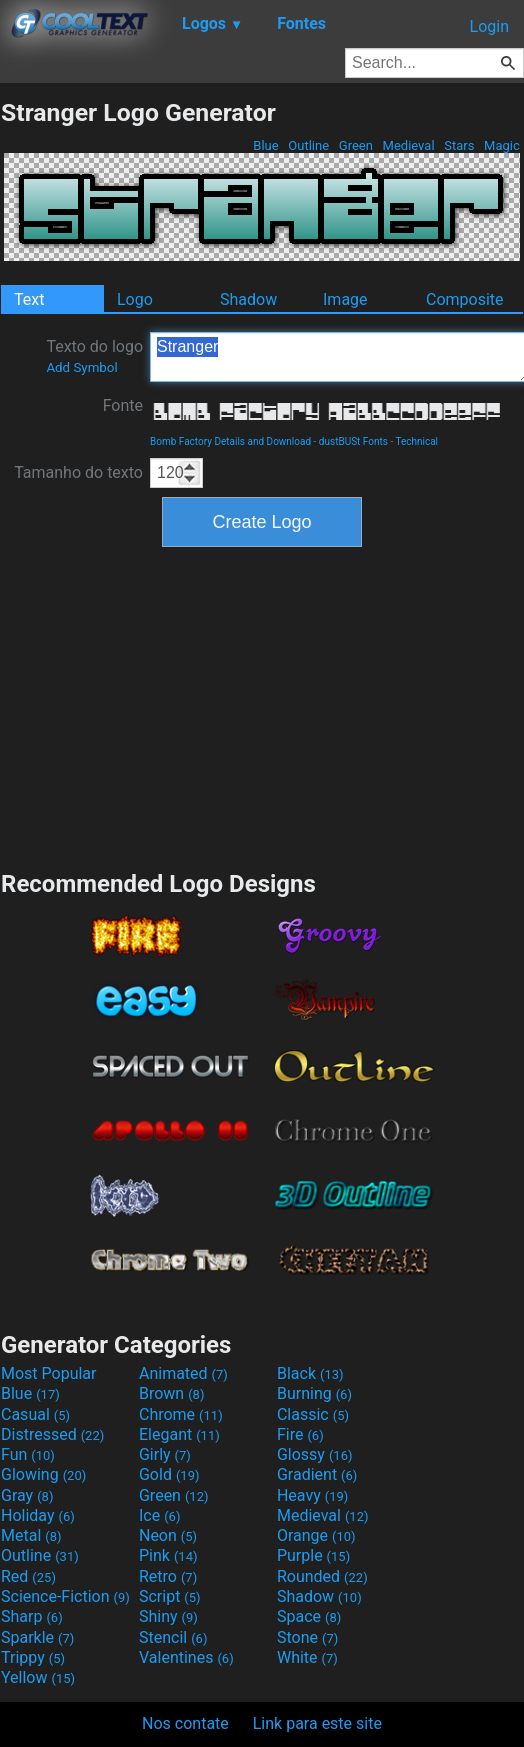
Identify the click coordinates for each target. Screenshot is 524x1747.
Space (309, 1616)
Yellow (38, 1677)
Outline (308, 145)
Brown (171, 1393)
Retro (168, 1576)
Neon (168, 1535)
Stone (307, 1637)
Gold (169, 1474)
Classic (313, 1414)
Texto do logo (94, 356)
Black (310, 1373)
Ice (159, 1515)
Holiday (38, 1515)
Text (29, 299)
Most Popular (49, 1373)
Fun (28, 1454)
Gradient (317, 1474)
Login (489, 26)
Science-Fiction (65, 1596)
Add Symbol (81, 367)
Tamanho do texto (78, 472)
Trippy (33, 1657)
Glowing (43, 1474)
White (307, 1657)
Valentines (186, 1657)
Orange (316, 1535)
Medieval (408, 145)
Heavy (312, 1495)
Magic (502, 145)
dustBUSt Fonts (353, 441)
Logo (135, 299)
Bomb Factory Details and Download (230, 441)
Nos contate (185, 1723)
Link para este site (317, 1723)
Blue (266, 145)
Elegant (179, 1434)
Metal (31, 1535)
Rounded (322, 1576)
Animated (183, 1373)
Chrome (181, 1414)
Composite (465, 299)
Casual (35, 1414)
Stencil (173, 1637)
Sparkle (37, 1637)
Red (28, 1576)
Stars (459, 145)
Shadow (248, 299)
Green (356, 145)
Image (345, 299)
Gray (27, 1495)
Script (170, 1596)
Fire (300, 1434)
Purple (313, 1555)
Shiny (168, 1616)
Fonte (123, 405)
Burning (314, 1393)
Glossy (315, 1454)
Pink (168, 1555)
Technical (416, 441)
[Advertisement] (262, 706)
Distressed (52, 1434)
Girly (165, 1454)
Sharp (32, 1616)
